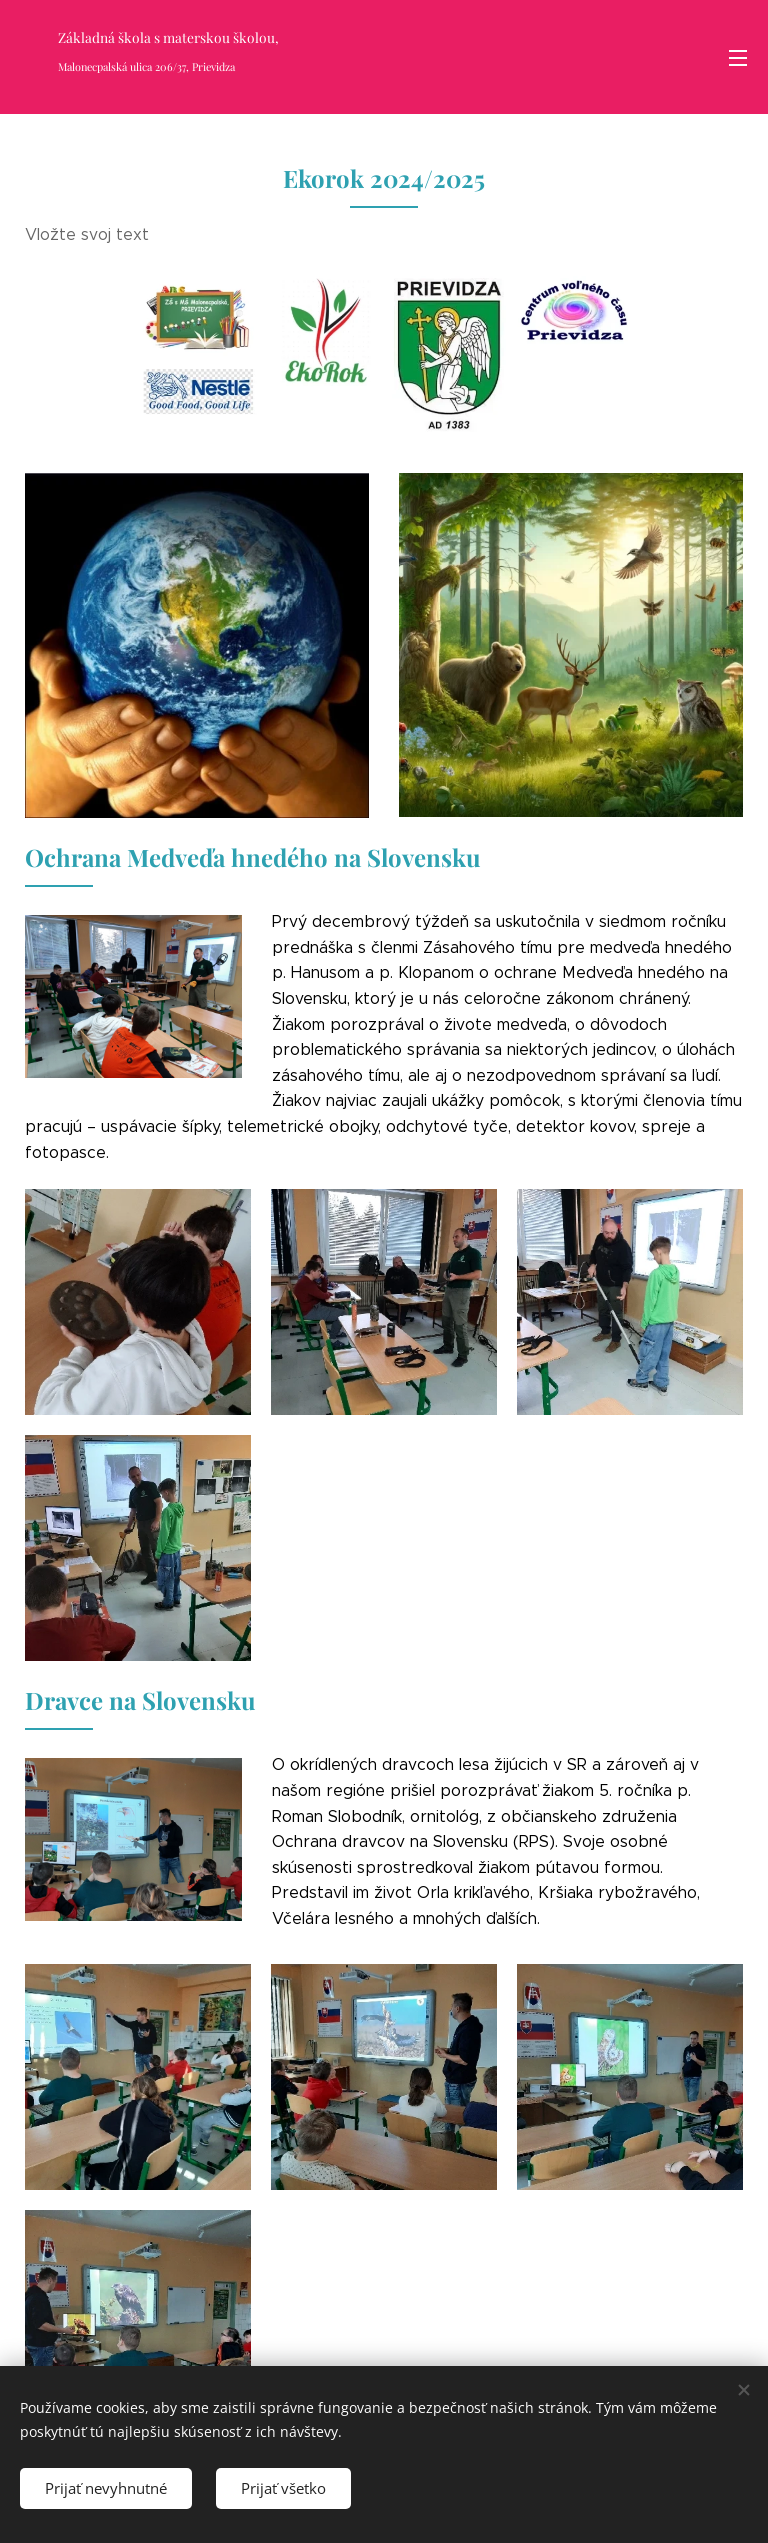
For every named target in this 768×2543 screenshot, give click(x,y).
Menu (738, 58)
